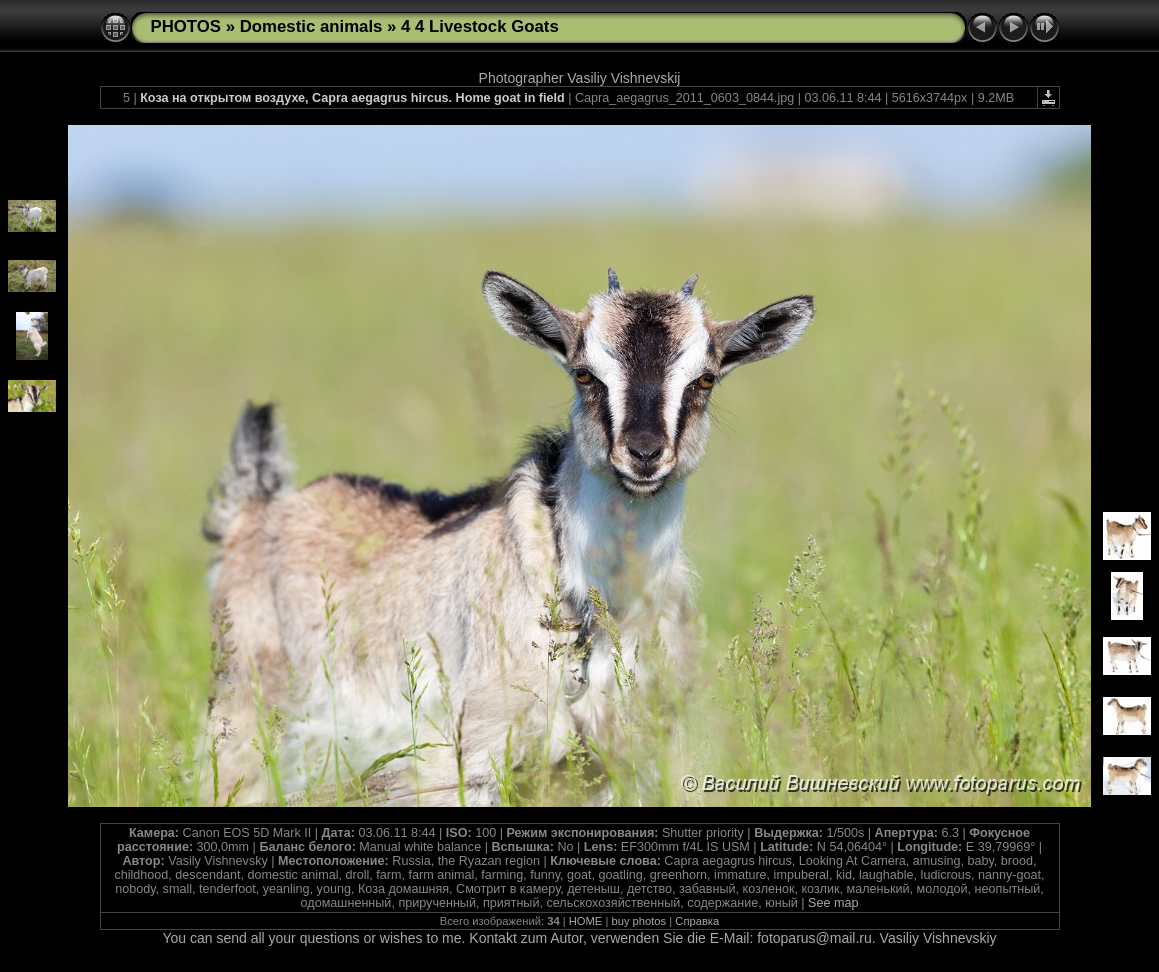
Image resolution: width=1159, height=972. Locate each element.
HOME (586, 921)
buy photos (638, 921)
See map (833, 903)
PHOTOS (186, 26)
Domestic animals (311, 26)
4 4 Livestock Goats (480, 26)
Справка (697, 921)
